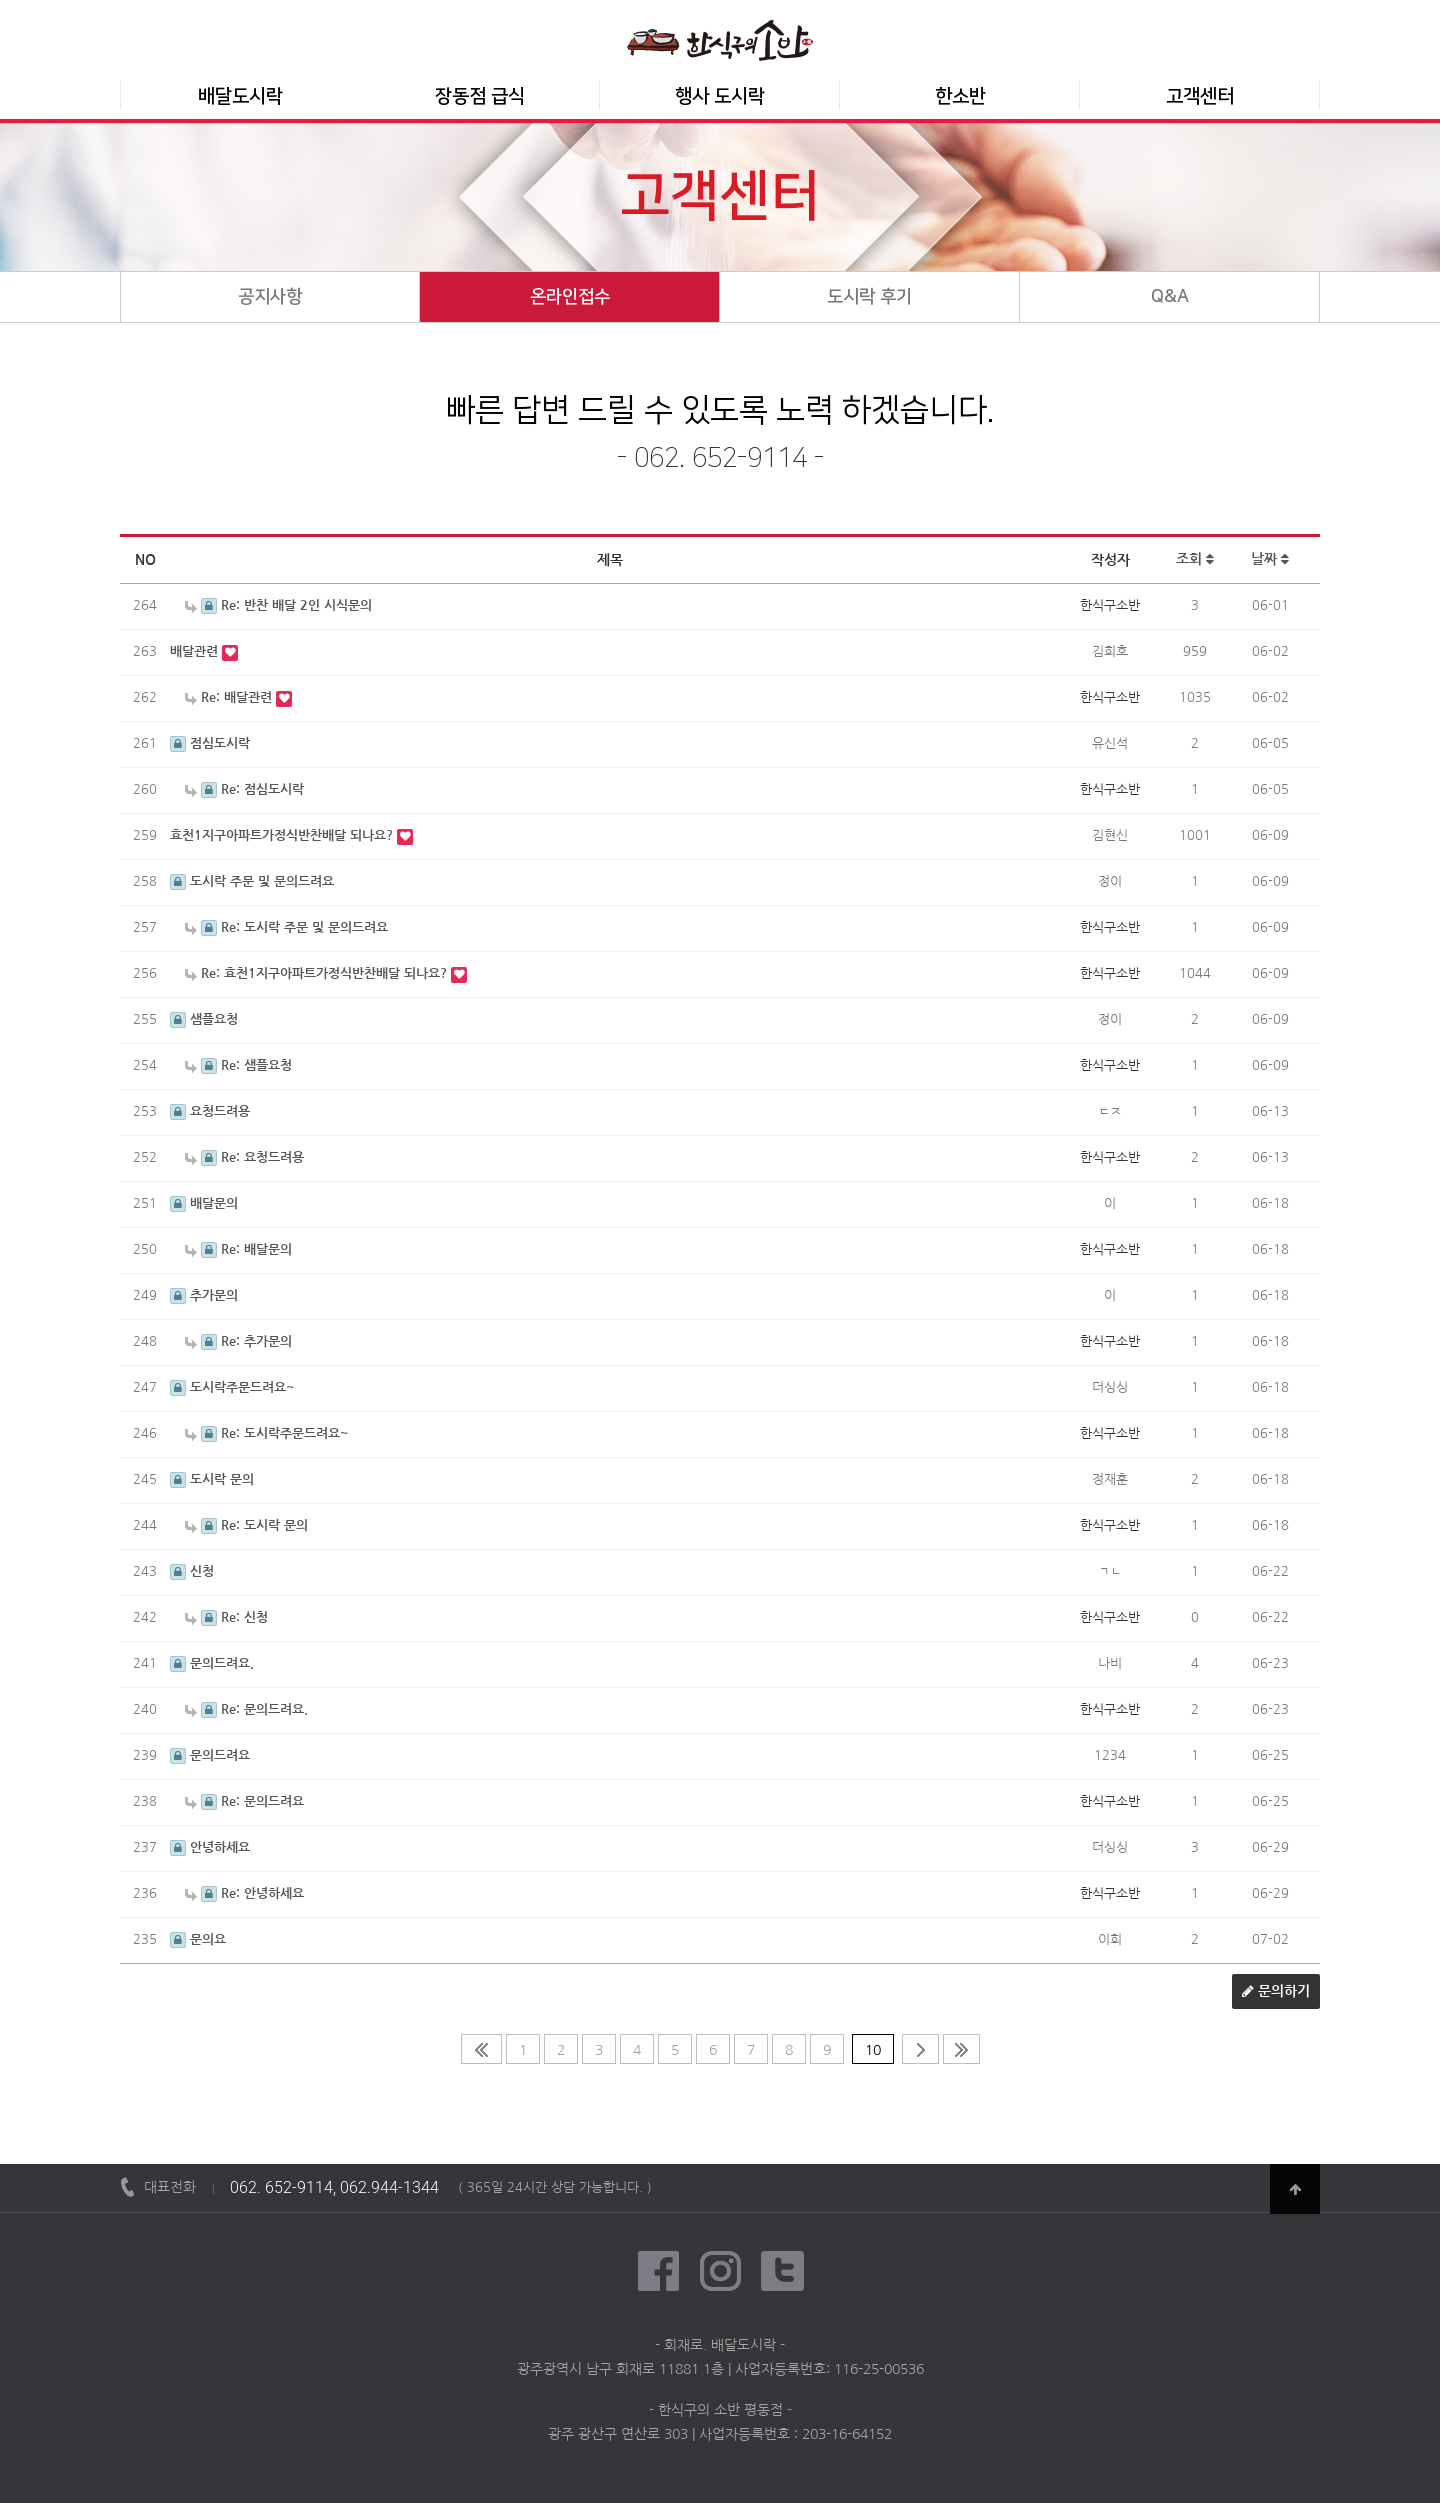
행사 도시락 (720, 96)
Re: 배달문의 (238, 1249)
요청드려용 (210, 1111)
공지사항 (270, 297)
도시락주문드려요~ (232, 1387)
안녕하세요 (210, 1847)
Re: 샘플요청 (238, 1065)
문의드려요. (212, 1663)
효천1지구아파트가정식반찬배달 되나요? (283, 835)
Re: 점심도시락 (244, 789)
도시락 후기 (869, 297)
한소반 (960, 96)
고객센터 (1200, 96)
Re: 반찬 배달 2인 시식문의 (278, 605)
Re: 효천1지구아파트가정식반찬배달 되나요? (318, 973)
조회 (1195, 559)
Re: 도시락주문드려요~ (267, 1433)
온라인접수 (570, 297)
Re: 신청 (226, 1617)
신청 (192, 1571)
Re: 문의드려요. (246, 1709)
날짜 (1270, 559)
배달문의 (204, 1203)
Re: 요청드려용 (244, 1157)
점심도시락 (210, 743)
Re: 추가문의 (238, 1341)
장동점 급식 (480, 96)
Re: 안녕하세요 (244, 1893)
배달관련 (196, 651)
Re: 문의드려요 (244, 1801)
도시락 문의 (212, 1479)
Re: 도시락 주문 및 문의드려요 (286, 927)
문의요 (198, 1939)
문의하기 (1276, 1992)
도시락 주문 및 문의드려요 (252, 881)
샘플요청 (204, 1019)
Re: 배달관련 (230, 697)
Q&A (1170, 297)
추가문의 (204, 1295)
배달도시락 (240, 96)
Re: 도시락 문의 (246, 1525)
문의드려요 (210, 1755)
